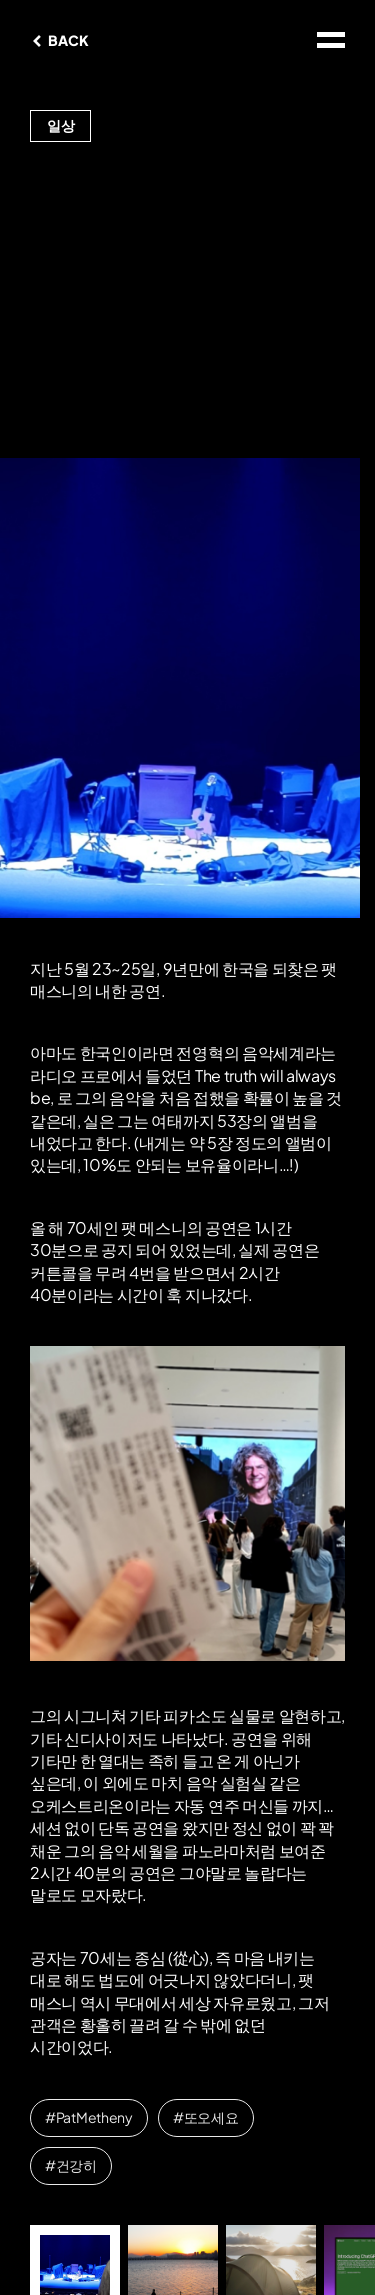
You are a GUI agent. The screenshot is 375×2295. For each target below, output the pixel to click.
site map (331, 40)
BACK (68, 40)
